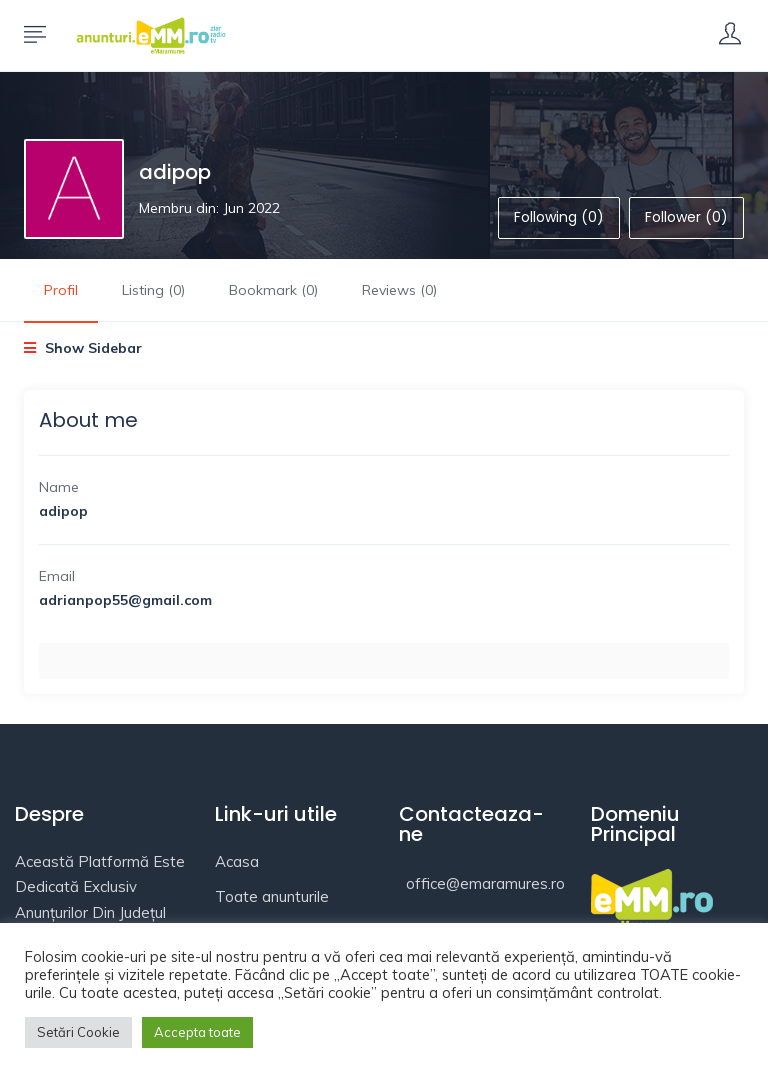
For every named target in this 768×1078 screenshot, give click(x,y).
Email (57, 576)
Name (59, 487)
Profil (61, 290)
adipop (175, 172)
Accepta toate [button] (197, 1032)
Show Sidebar (83, 348)
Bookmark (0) (273, 290)
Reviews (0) (399, 290)
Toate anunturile (272, 896)
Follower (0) (686, 217)
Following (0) (559, 217)
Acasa (237, 861)
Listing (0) (153, 290)
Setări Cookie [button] (78, 1032)
